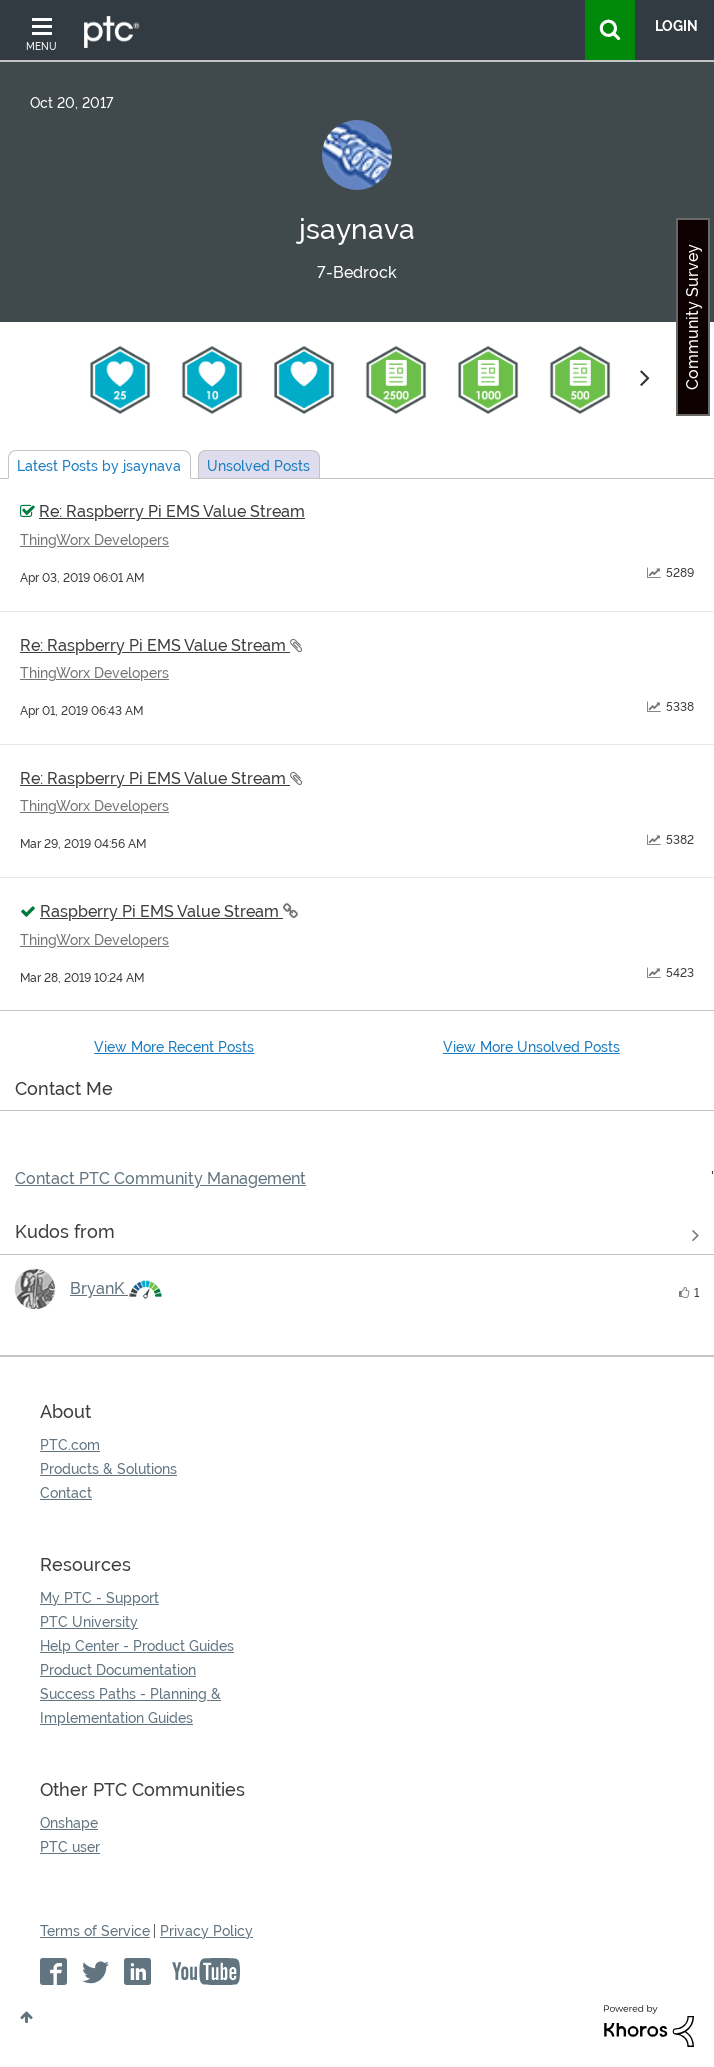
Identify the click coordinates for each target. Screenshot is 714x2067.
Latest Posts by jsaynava (99, 466)
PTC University (89, 1622)
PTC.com (70, 1445)
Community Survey (692, 317)
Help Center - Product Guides (137, 1646)
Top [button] (26, 2017)
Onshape (69, 1823)
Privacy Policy (206, 1931)
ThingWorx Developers (94, 540)
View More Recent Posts (174, 1047)
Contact (66, 1493)
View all (357, 1236)
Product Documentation (118, 1670)
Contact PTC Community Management (160, 1178)
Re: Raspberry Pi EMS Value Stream (172, 511)
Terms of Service (95, 1931)
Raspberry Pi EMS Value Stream (161, 911)
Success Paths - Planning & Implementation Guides (130, 1706)
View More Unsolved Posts (531, 1047)
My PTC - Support (99, 1598)
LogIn (676, 26)
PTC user (70, 1847)
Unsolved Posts (258, 466)
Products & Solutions (108, 1469)
